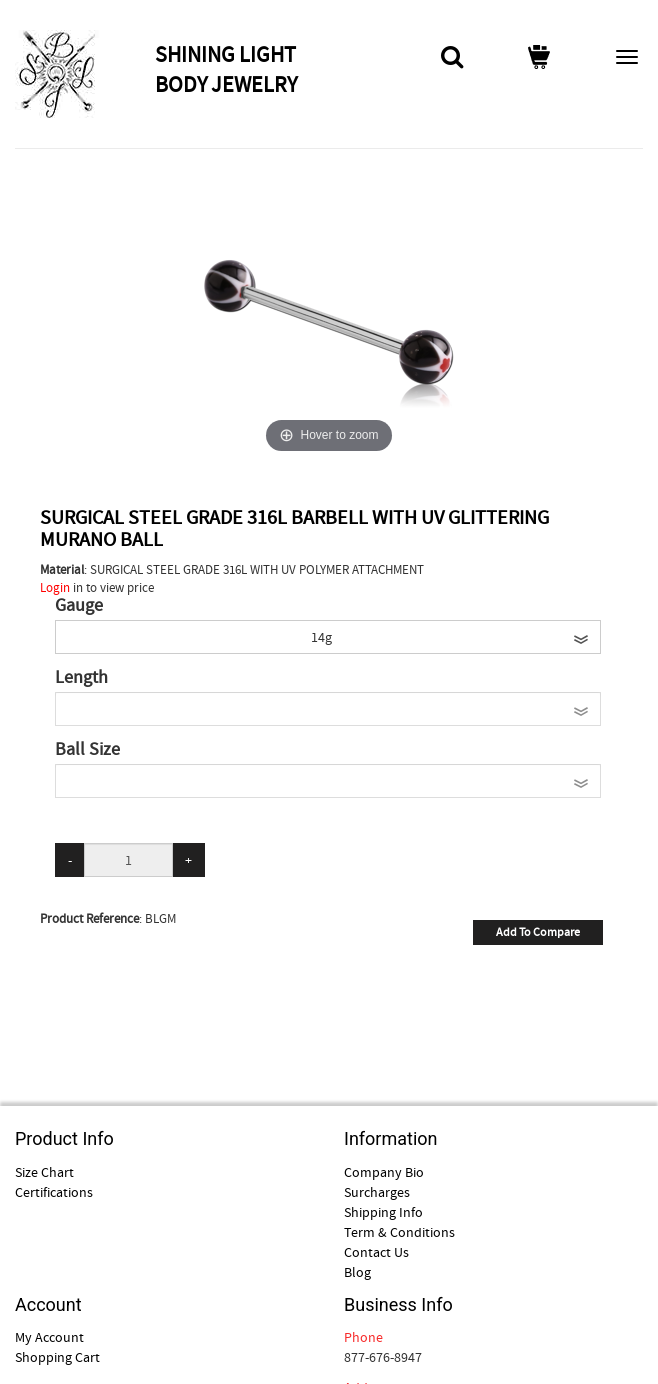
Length (81, 678)
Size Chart (44, 1172)
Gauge (79, 606)
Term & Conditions (399, 1232)
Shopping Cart (57, 1357)
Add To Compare (538, 932)
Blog (357, 1272)
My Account (49, 1337)
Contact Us (376, 1252)
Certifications (54, 1192)
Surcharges (377, 1192)
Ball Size (87, 750)
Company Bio (384, 1172)
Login (55, 587)
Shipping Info (383, 1212)
